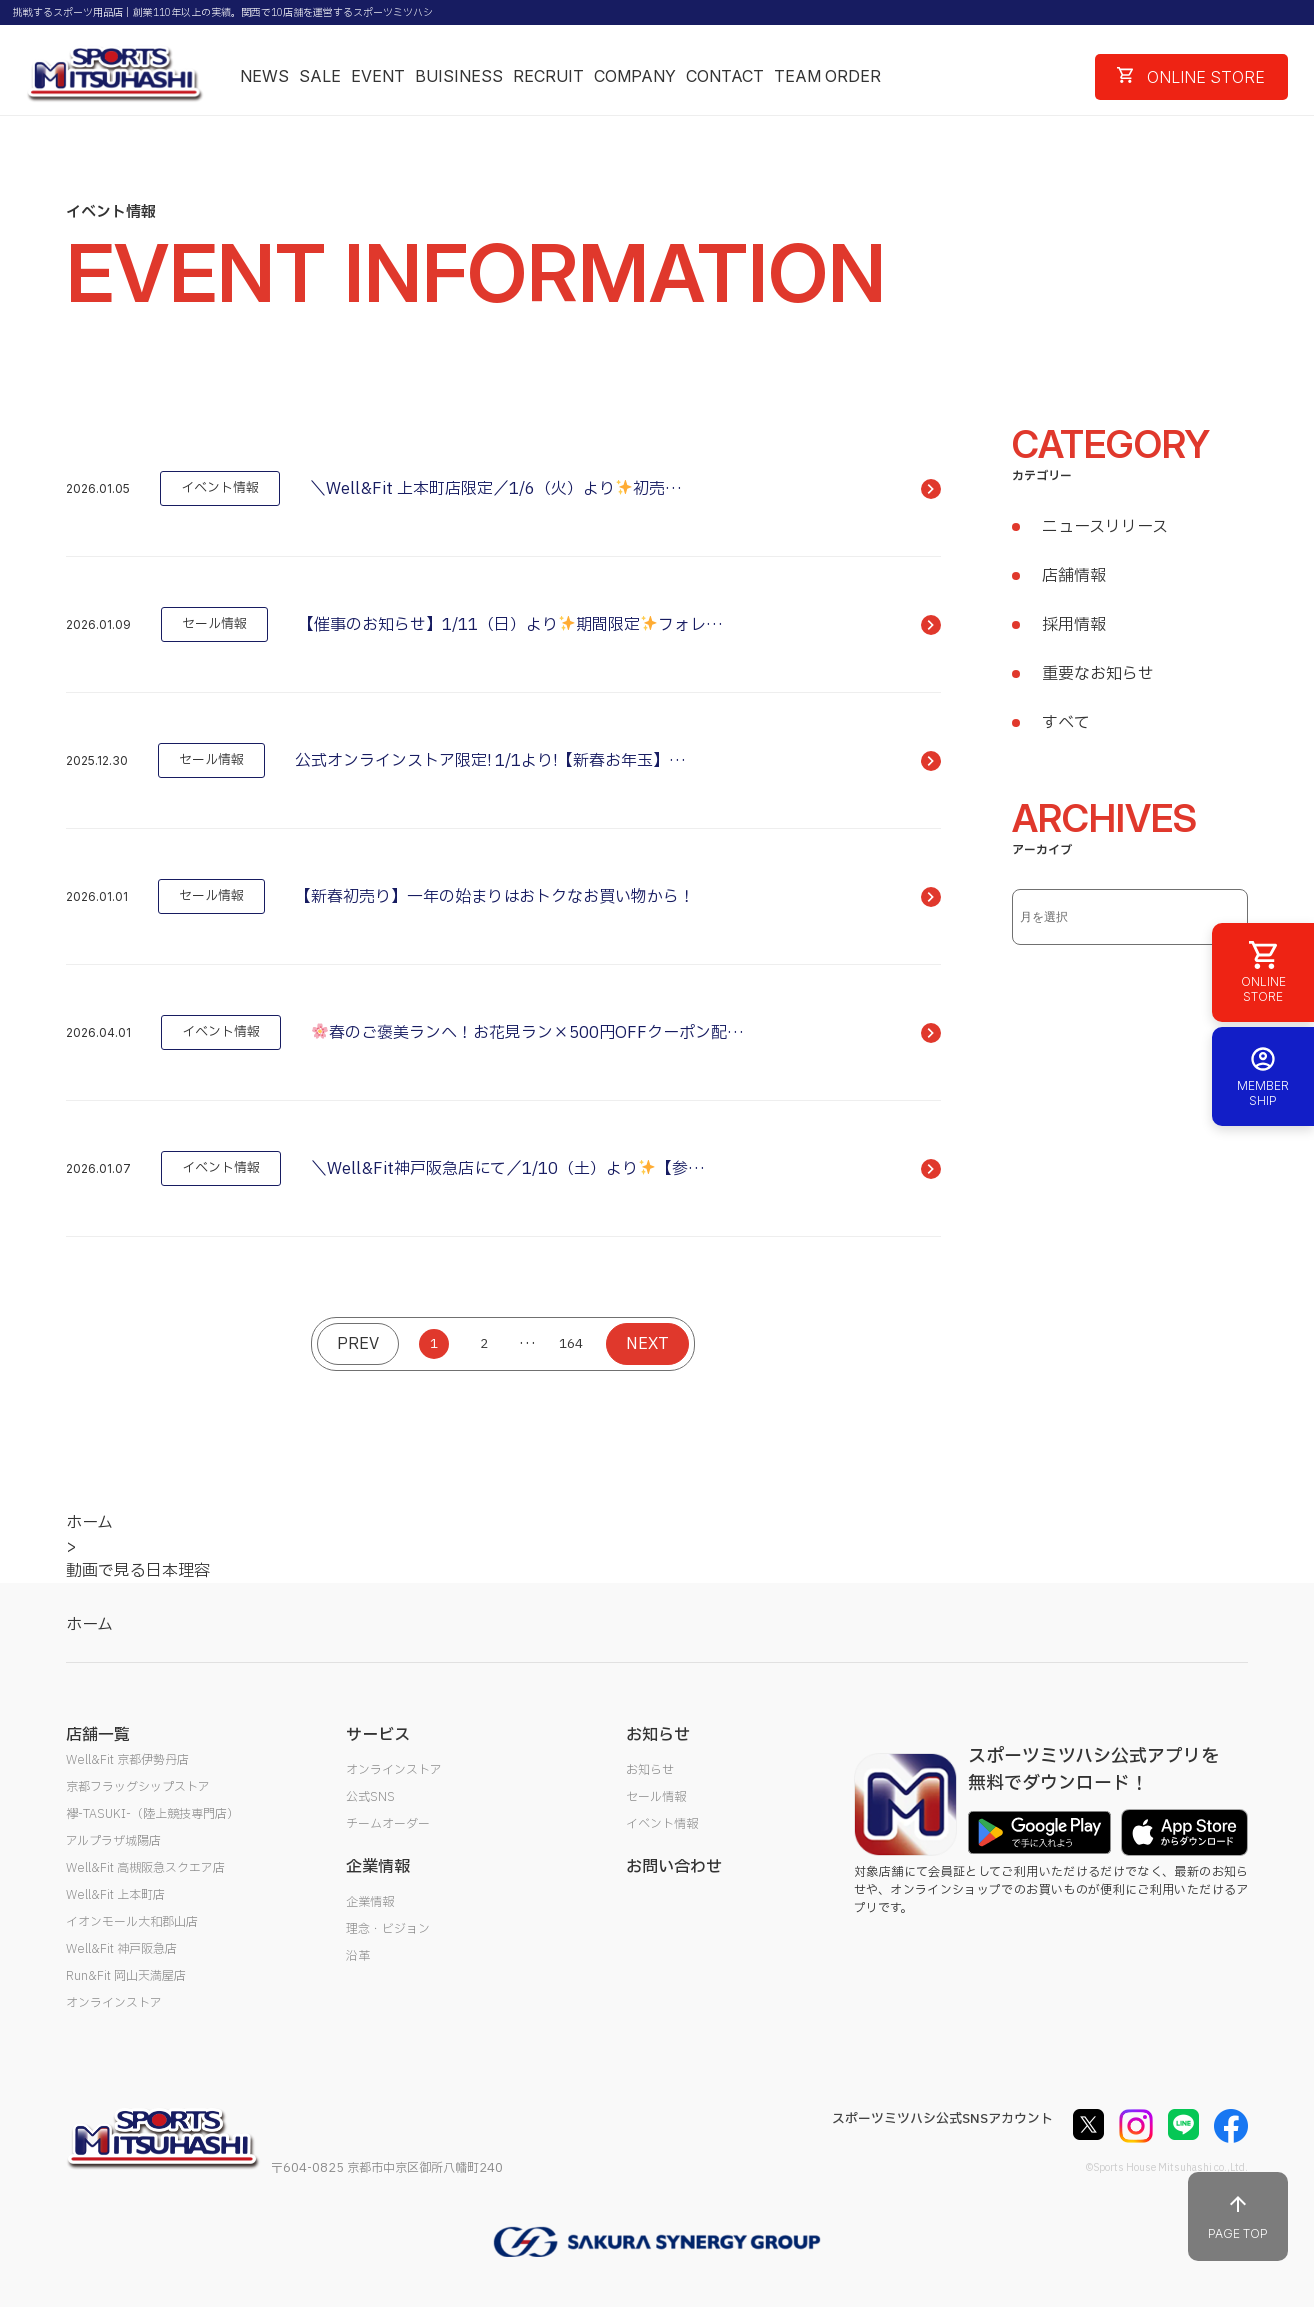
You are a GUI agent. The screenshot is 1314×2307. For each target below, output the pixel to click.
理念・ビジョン (388, 1929)
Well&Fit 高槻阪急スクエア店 (145, 1868)
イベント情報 (662, 1824)
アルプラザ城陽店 (113, 1841)
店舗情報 (1074, 576)
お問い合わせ (674, 1867)
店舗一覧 (98, 1735)
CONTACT (725, 76)
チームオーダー (388, 1824)
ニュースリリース (1105, 527)
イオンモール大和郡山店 (132, 1922)
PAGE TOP (1238, 2216)
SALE (320, 76)
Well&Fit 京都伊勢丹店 (127, 1760)
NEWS (264, 76)
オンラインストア (114, 2003)
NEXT (647, 1344)
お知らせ (650, 1770)
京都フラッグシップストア (138, 1787)
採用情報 (1074, 625)
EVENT (378, 76)
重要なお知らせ (1098, 674)
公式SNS (370, 1797)
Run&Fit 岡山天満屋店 (126, 1976)
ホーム (89, 1625)
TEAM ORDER (827, 76)
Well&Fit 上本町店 (115, 1895)
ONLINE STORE (1191, 77)
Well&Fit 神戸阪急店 (121, 1949)
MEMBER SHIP (1263, 1076)
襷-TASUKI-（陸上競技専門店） (152, 1814)
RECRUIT (548, 76)
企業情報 (370, 1902)
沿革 (358, 1956)
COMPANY (635, 76)
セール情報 (656, 1797)
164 (571, 1344)
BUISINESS (459, 76)
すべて (1066, 723)
